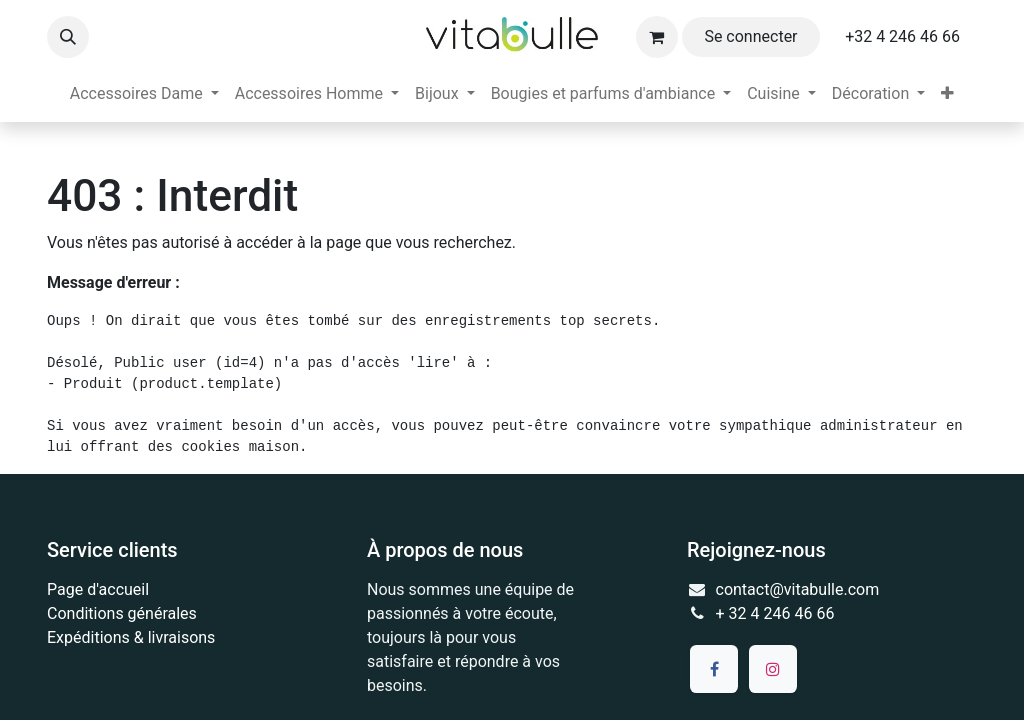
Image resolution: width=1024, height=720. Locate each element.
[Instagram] (773, 669)
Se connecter (750, 36)
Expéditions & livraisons (131, 637)
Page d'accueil (98, 589)
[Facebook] (714, 669)
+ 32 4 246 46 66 (775, 613)
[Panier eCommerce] (657, 37)
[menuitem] (144, 94)
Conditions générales (122, 613)
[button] (68, 37)
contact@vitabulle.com (798, 589)
